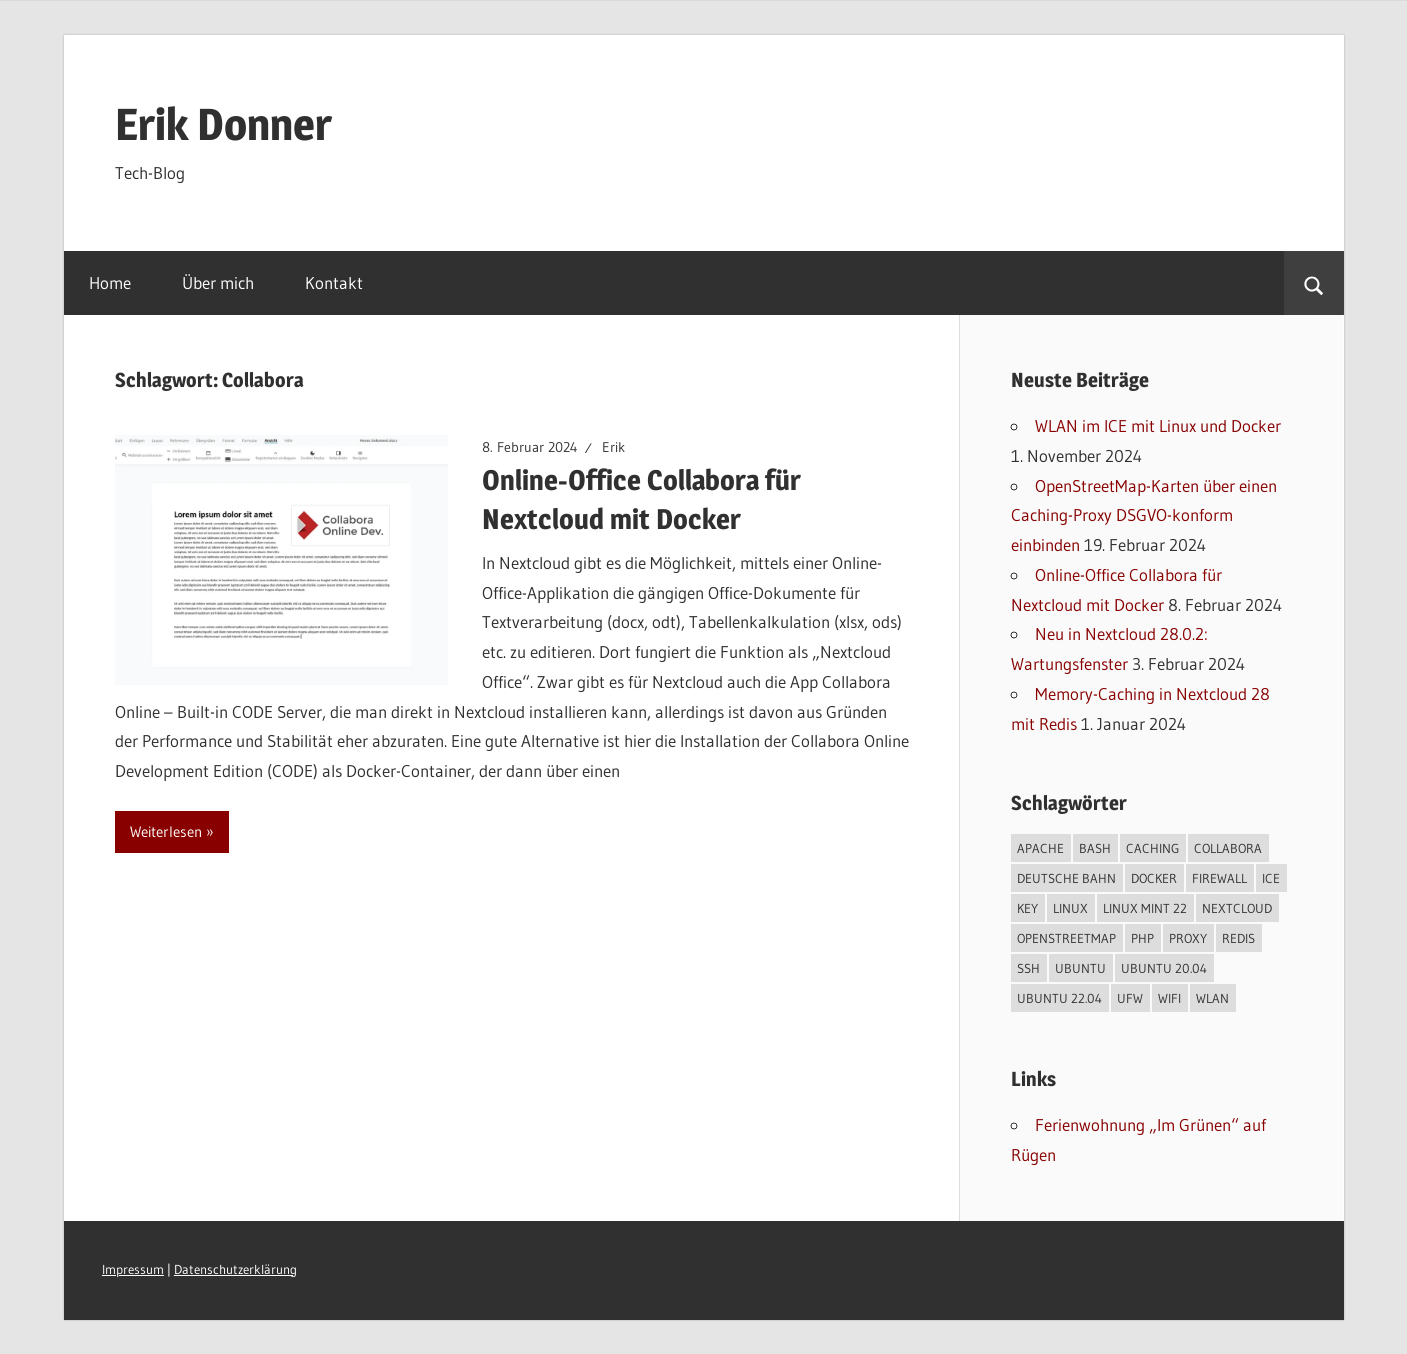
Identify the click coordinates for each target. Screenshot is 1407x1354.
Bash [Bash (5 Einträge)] (1095, 848)
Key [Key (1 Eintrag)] (1027, 908)
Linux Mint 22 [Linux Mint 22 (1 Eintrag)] (1145, 908)
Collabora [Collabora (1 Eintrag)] (1228, 848)
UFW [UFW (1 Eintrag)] (1130, 998)
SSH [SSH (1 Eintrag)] (1028, 968)
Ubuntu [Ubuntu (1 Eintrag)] (1080, 968)
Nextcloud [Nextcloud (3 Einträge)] (1237, 908)
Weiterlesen (166, 831)
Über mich (218, 282)
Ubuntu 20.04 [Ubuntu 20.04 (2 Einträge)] (1164, 968)
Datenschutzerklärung (235, 1269)
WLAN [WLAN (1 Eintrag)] (1212, 998)
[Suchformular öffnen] (1313, 283)
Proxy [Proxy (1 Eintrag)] (1188, 938)
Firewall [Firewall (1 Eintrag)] (1219, 878)
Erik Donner (223, 124)
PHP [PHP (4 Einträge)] (1142, 938)
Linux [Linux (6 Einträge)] (1070, 908)
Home (110, 282)
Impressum (133, 1269)
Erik (613, 447)
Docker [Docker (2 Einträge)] (1154, 878)
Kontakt (334, 282)
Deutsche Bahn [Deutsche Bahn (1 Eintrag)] (1066, 878)
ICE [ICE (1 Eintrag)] (1271, 878)
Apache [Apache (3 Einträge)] (1040, 848)
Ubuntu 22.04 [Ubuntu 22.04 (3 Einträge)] (1059, 998)
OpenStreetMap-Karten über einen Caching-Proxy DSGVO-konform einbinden (1144, 515)
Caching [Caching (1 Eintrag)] (1152, 848)
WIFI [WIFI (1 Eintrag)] (1169, 998)
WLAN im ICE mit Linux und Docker (1158, 425)
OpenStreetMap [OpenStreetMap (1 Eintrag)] (1066, 938)
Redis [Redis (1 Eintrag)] (1238, 938)
